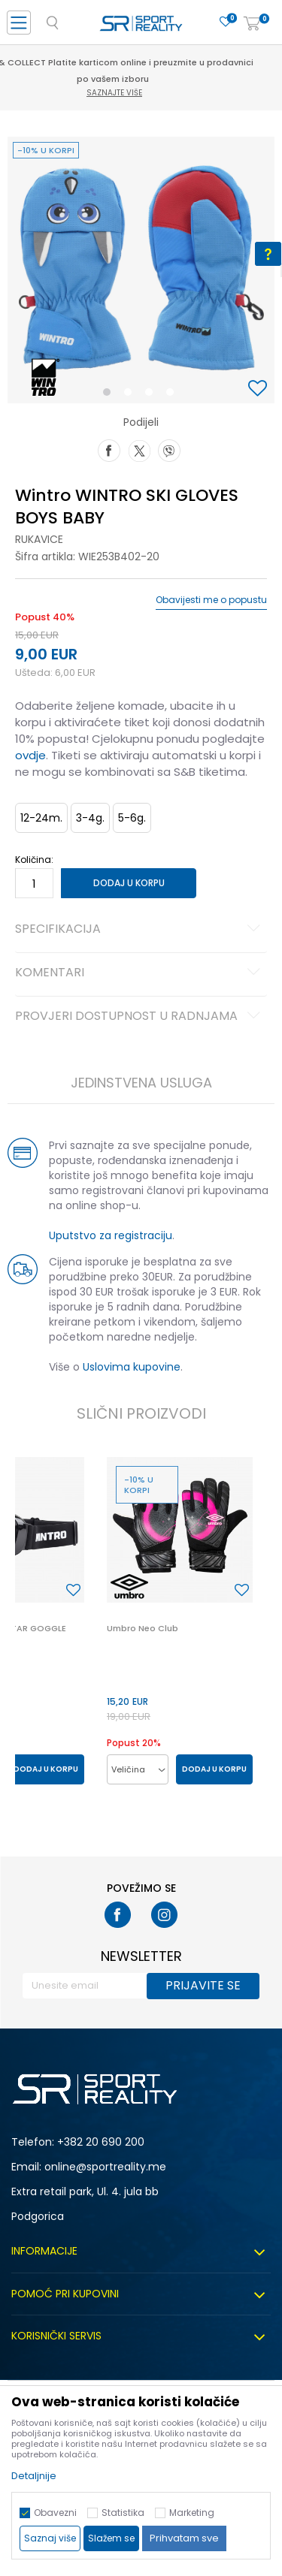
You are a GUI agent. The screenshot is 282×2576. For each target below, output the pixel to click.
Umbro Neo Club (142, 1628)
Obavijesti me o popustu (211, 600)
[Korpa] (252, 24)
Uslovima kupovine (131, 1366)
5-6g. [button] (132, 817)
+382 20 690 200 (100, 2141)
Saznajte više (143, 92)
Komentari (140, 973)
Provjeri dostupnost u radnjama (140, 1016)
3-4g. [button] (90, 817)
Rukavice (39, 539)
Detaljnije (33, 2476)
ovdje (30, 755)
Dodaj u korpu (129, 882)
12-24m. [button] (41, 817)
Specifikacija (140, 929)
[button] (259, 389)
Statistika (123, 2512)
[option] (141, 270)
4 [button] (173, 395)
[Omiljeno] (226, 22)
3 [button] (152, 395)
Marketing (191, 2512)
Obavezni (55, 2512)
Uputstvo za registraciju (110, 1235)
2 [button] (131, 395)
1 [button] (109, 395)
